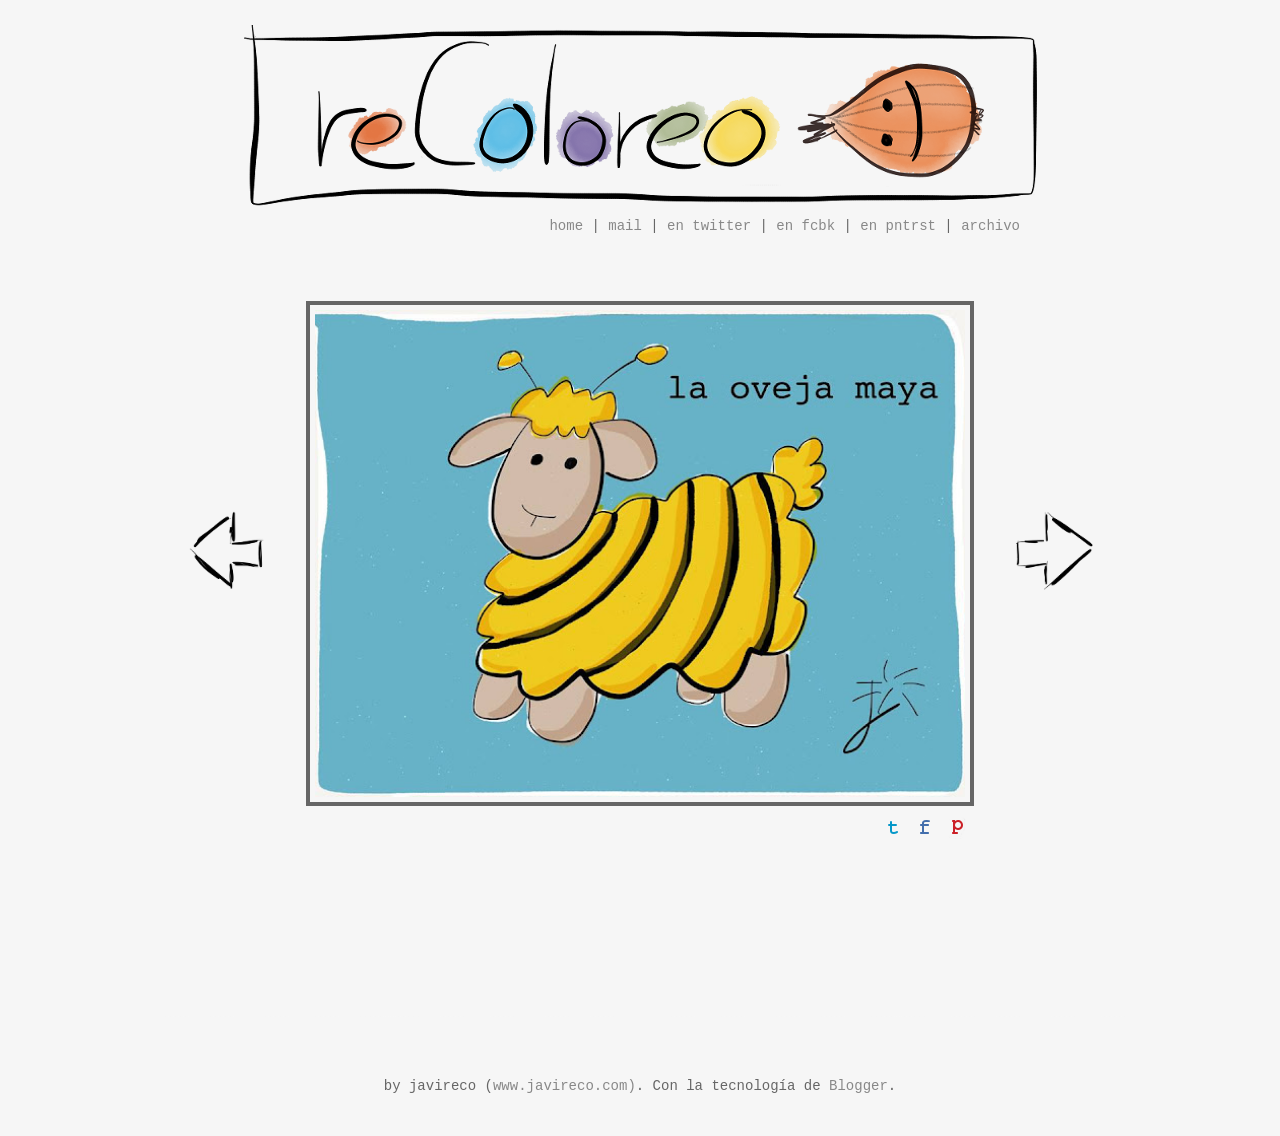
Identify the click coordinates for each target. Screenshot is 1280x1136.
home (566, 226)
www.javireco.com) (564, 1086)
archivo (990, 226)
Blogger (858, 1086)
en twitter (709, 226)
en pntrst (898, 226)
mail (625, 226)
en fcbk (805, 226)
